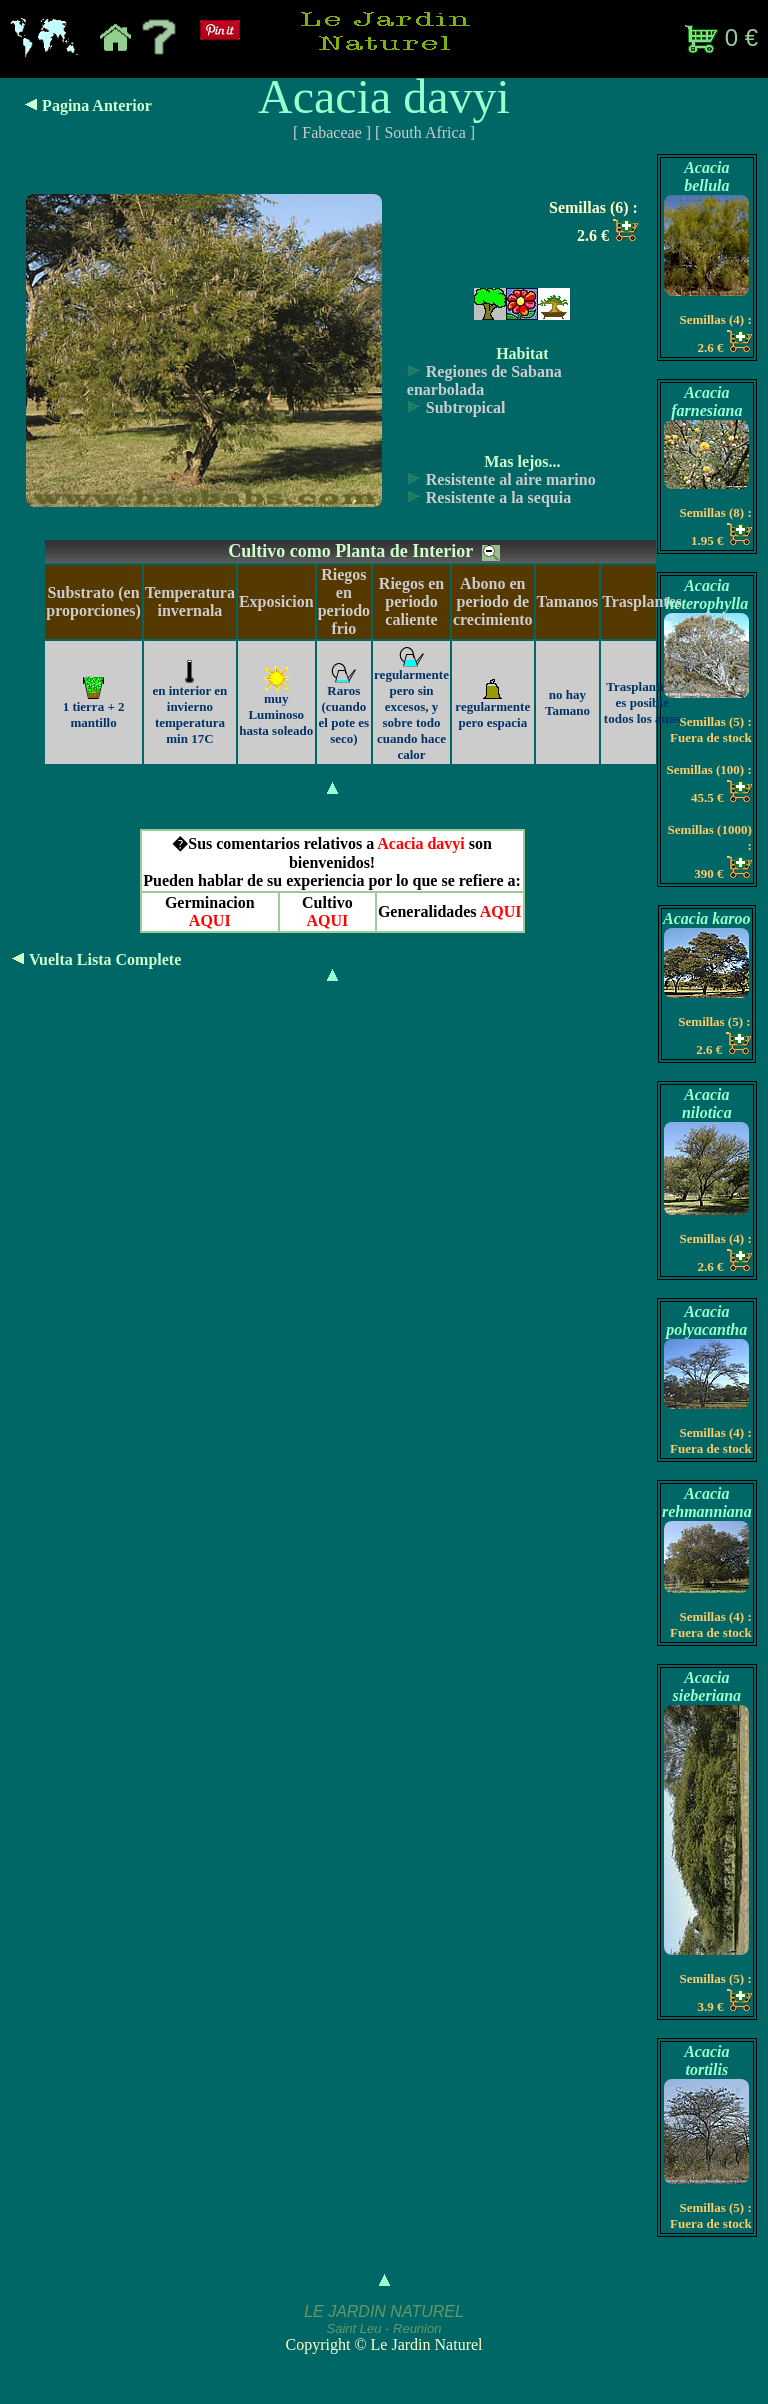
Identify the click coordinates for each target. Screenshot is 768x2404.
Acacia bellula (706, 176)
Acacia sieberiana (707, 1686)
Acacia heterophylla (706, 594)
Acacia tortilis (706, 2060)
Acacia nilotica (707, 1103)
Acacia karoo (707, 918)
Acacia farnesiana (706, 401)
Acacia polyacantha (706, 1320)
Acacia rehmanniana (707, 1502)
